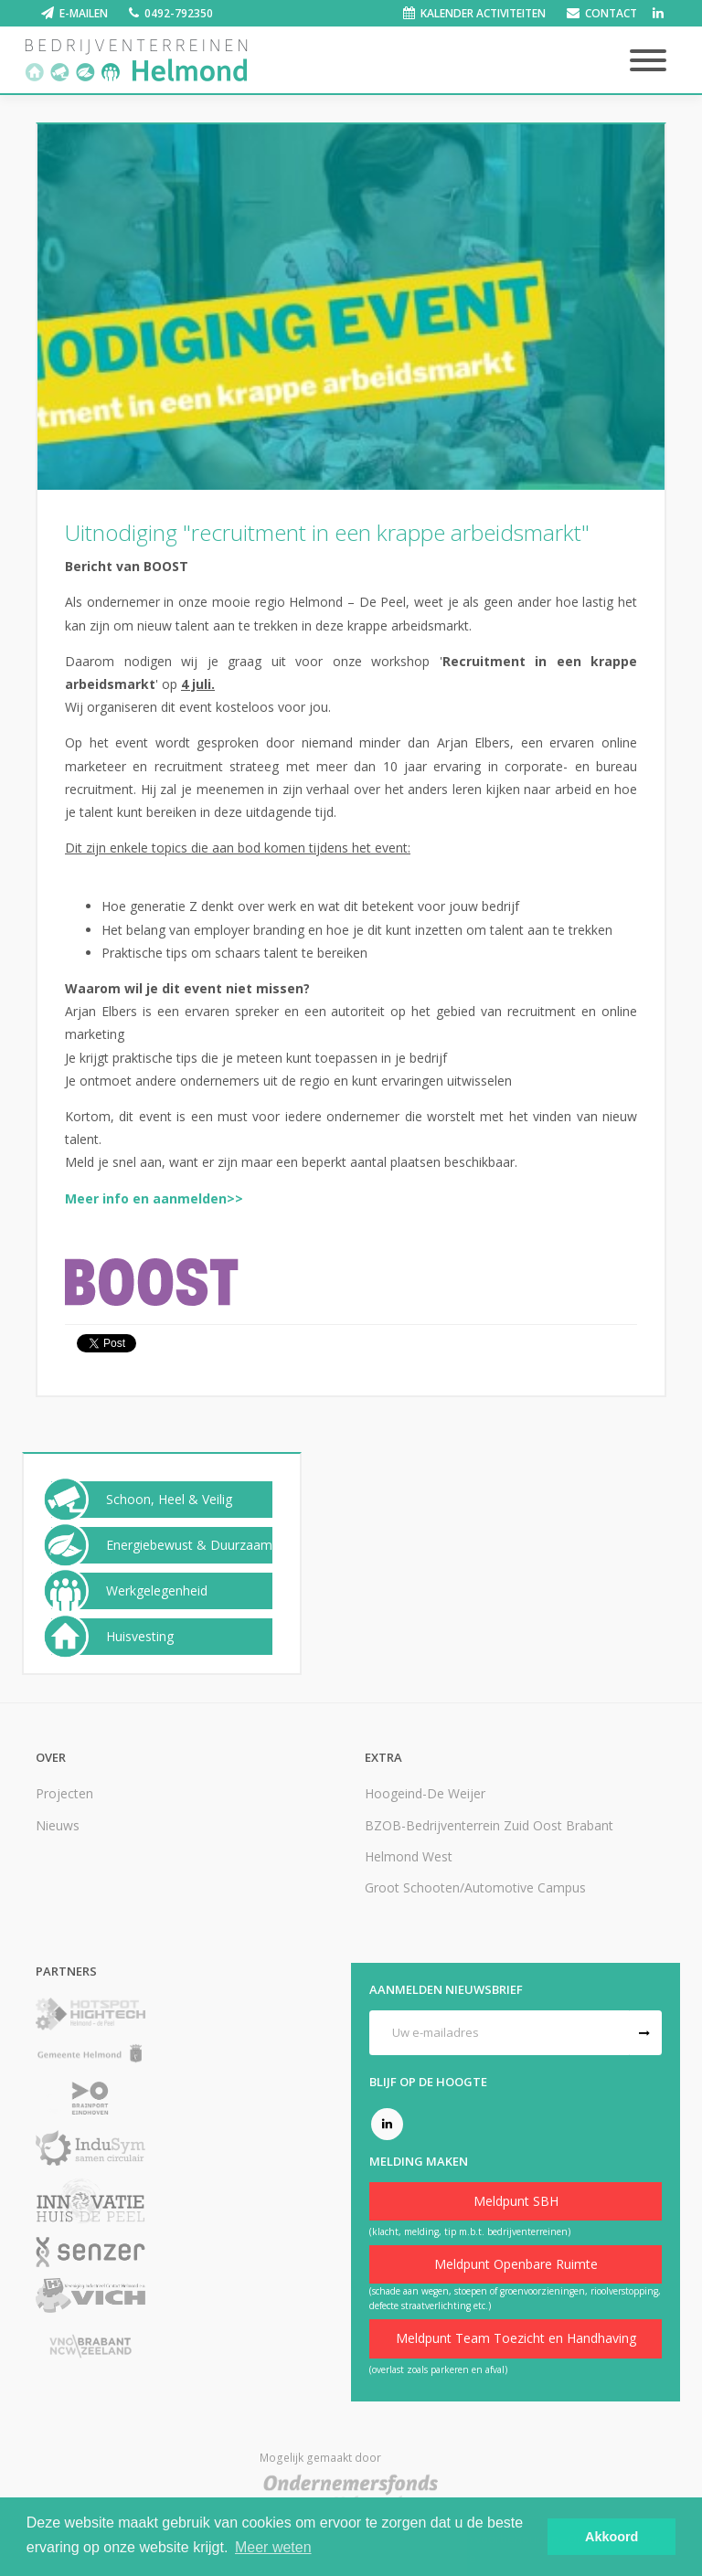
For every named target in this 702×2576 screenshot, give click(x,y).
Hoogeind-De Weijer (425, 1793)
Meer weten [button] (273, 2547)
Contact (611, 13)
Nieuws (58, 1825)
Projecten (64, 1793)
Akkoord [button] (611, 2536)
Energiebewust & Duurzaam (189, 1545)
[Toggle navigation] (648, 62)
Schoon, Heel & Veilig (169, 1499)
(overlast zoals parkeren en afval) (438, 2369)
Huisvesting (140, 1636)
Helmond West (408, 1856)
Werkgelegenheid (156, 1591)
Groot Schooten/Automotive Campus (475, 1887)
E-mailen (83, 13)
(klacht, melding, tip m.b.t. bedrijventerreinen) (469, 2231)
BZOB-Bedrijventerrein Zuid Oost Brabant (489, 1825)
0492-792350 (178, 13)
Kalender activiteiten (483, 13)
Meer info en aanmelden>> (154, 1198)
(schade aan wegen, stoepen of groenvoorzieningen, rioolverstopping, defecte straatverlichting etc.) (515, 2298)
